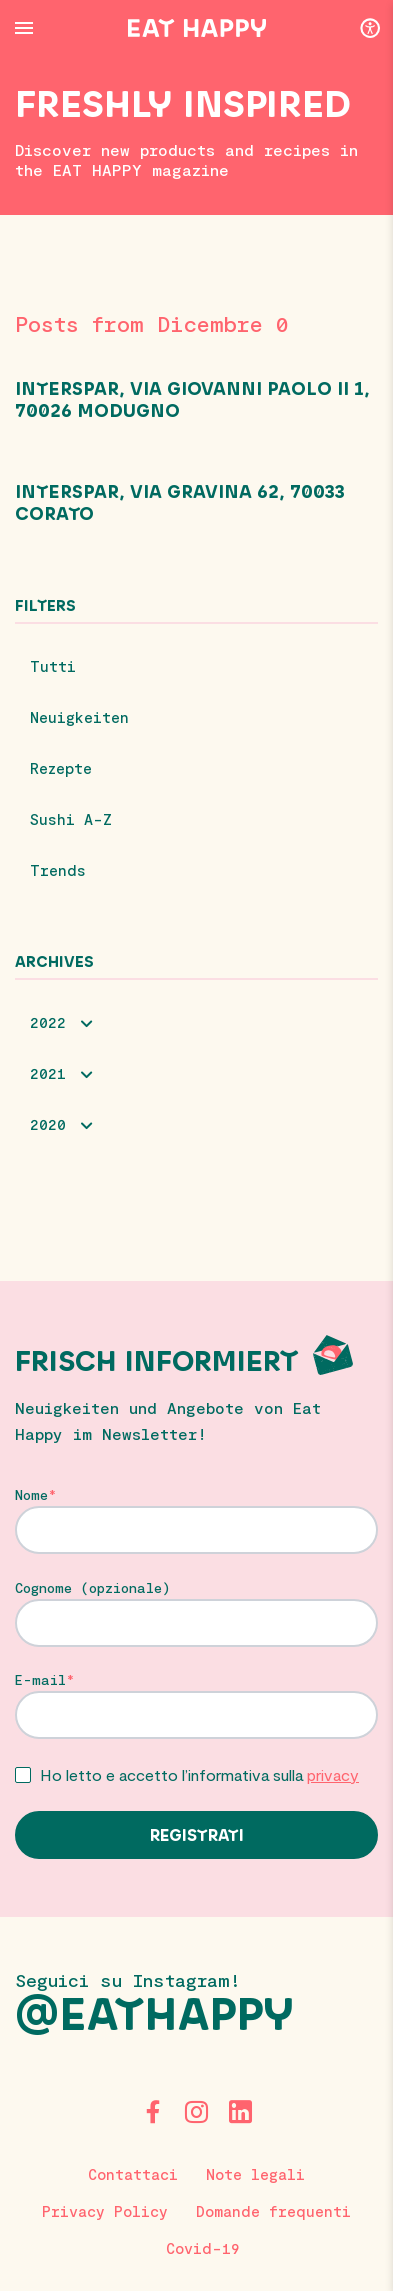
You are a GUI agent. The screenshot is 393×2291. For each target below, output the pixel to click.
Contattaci (133, 2174)
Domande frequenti (273, 2211)
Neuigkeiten (79, 717)
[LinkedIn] (241, 2112)
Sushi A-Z (71, 819)
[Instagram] (197, 2112)
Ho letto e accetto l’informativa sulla (199, 1774)
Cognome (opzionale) (93, 1588)
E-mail (40, 1680)
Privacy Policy (105, 2211)
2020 (48, 1124)
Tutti (53, 666)
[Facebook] (153, 2112)
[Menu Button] (24, 28)
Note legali (255, 2174)
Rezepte (61, 768)
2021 (48, 1073)
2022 (48, 1022)
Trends (58, 870)
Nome (31, 1495)
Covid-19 (203, 2248)
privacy (333, 1774)
